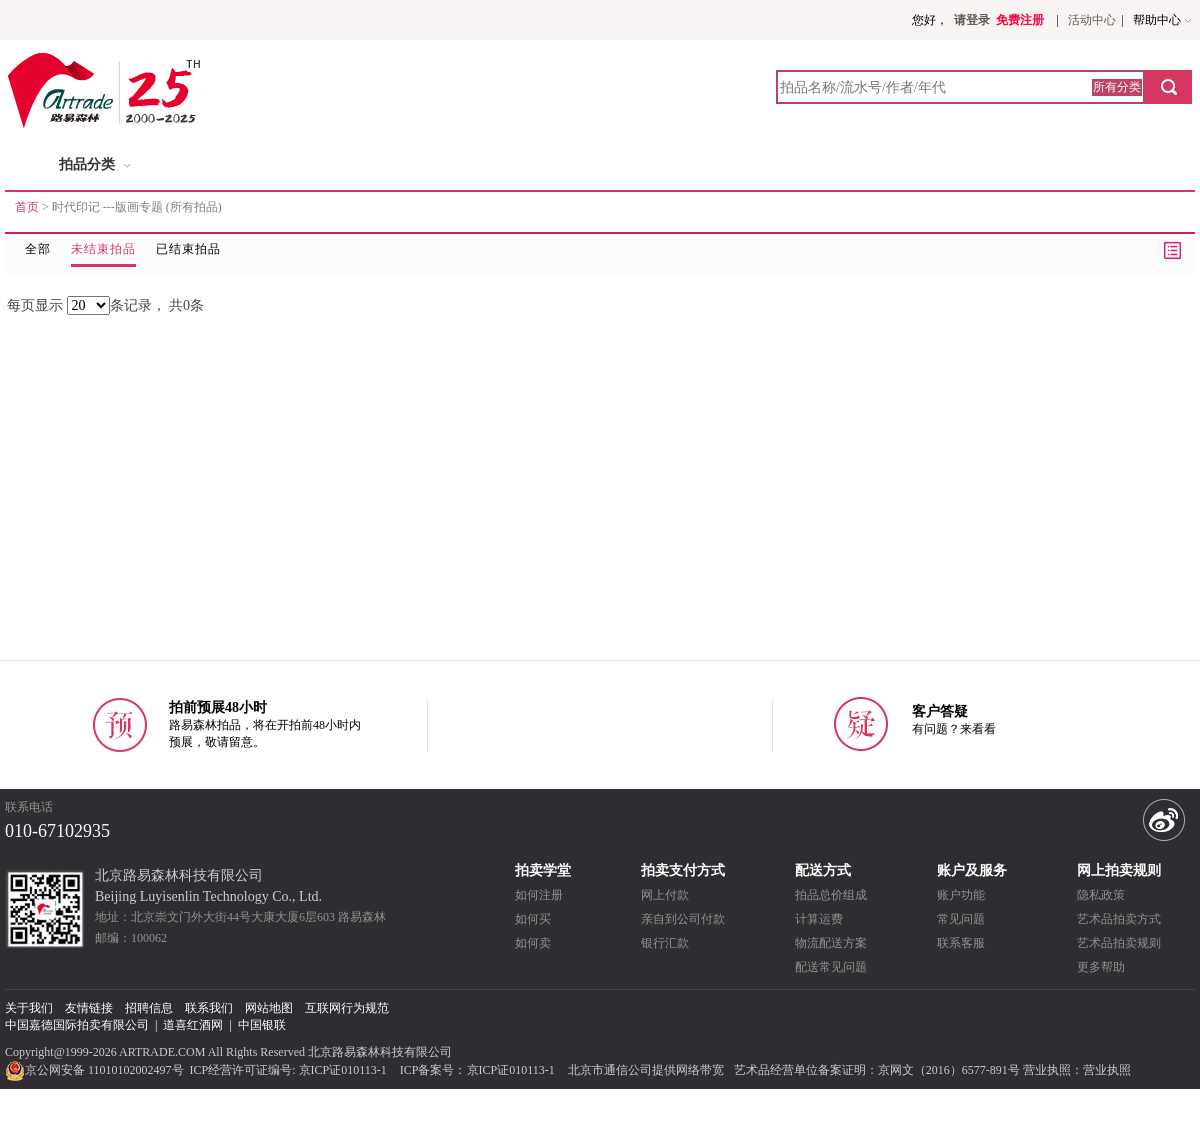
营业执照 (1107, 1070)
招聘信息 (149, 1008)
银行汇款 (665, 943)
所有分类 (1117, 87)
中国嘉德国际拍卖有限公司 (77, 1025)
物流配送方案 (831, 943)
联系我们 (209, 1008)
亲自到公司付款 (683, 919)
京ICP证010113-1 (343, 1070)
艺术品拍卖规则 (1119, 943)
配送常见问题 (831, 967)
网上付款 (665, 895)
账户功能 (961, 895)
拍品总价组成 (831, 895)
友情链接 (89, 1008)
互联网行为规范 (347, 1008)
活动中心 (1092, 20)
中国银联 (262, 1025)
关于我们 (29, 1008)
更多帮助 (1101, 967)
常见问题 (961, 919)
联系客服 (961, 943)
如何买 (533, 919)
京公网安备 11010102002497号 (96, 1070)
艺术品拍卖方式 (1119, 919)
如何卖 (533, 943)
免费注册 (1020, 20)
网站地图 (269, 1008)
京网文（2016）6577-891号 (949, 1070)
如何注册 (539, 895)
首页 (27, 207)
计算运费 (819, 919)
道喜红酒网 (193, 1025)
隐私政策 (1101, 895)
